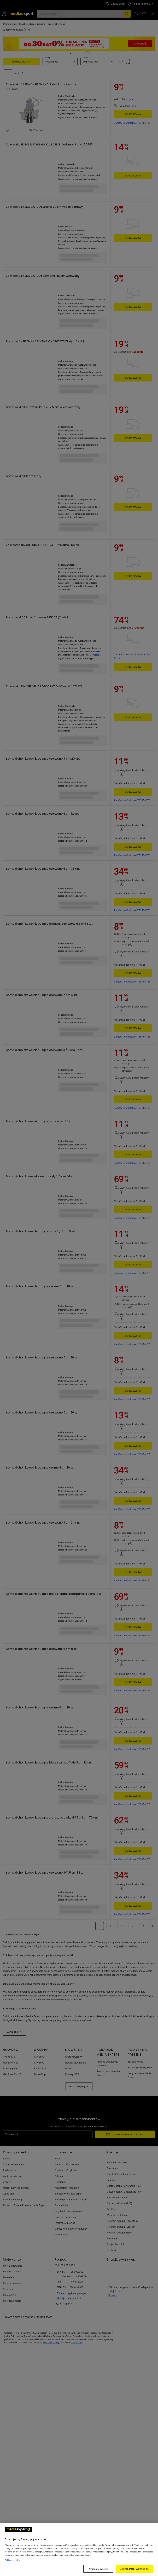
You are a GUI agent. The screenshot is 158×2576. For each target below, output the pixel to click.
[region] (79, 2549)
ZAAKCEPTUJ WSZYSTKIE (134, 2568)
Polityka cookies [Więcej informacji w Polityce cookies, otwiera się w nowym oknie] (12, 2560)
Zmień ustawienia (98, 2568)
